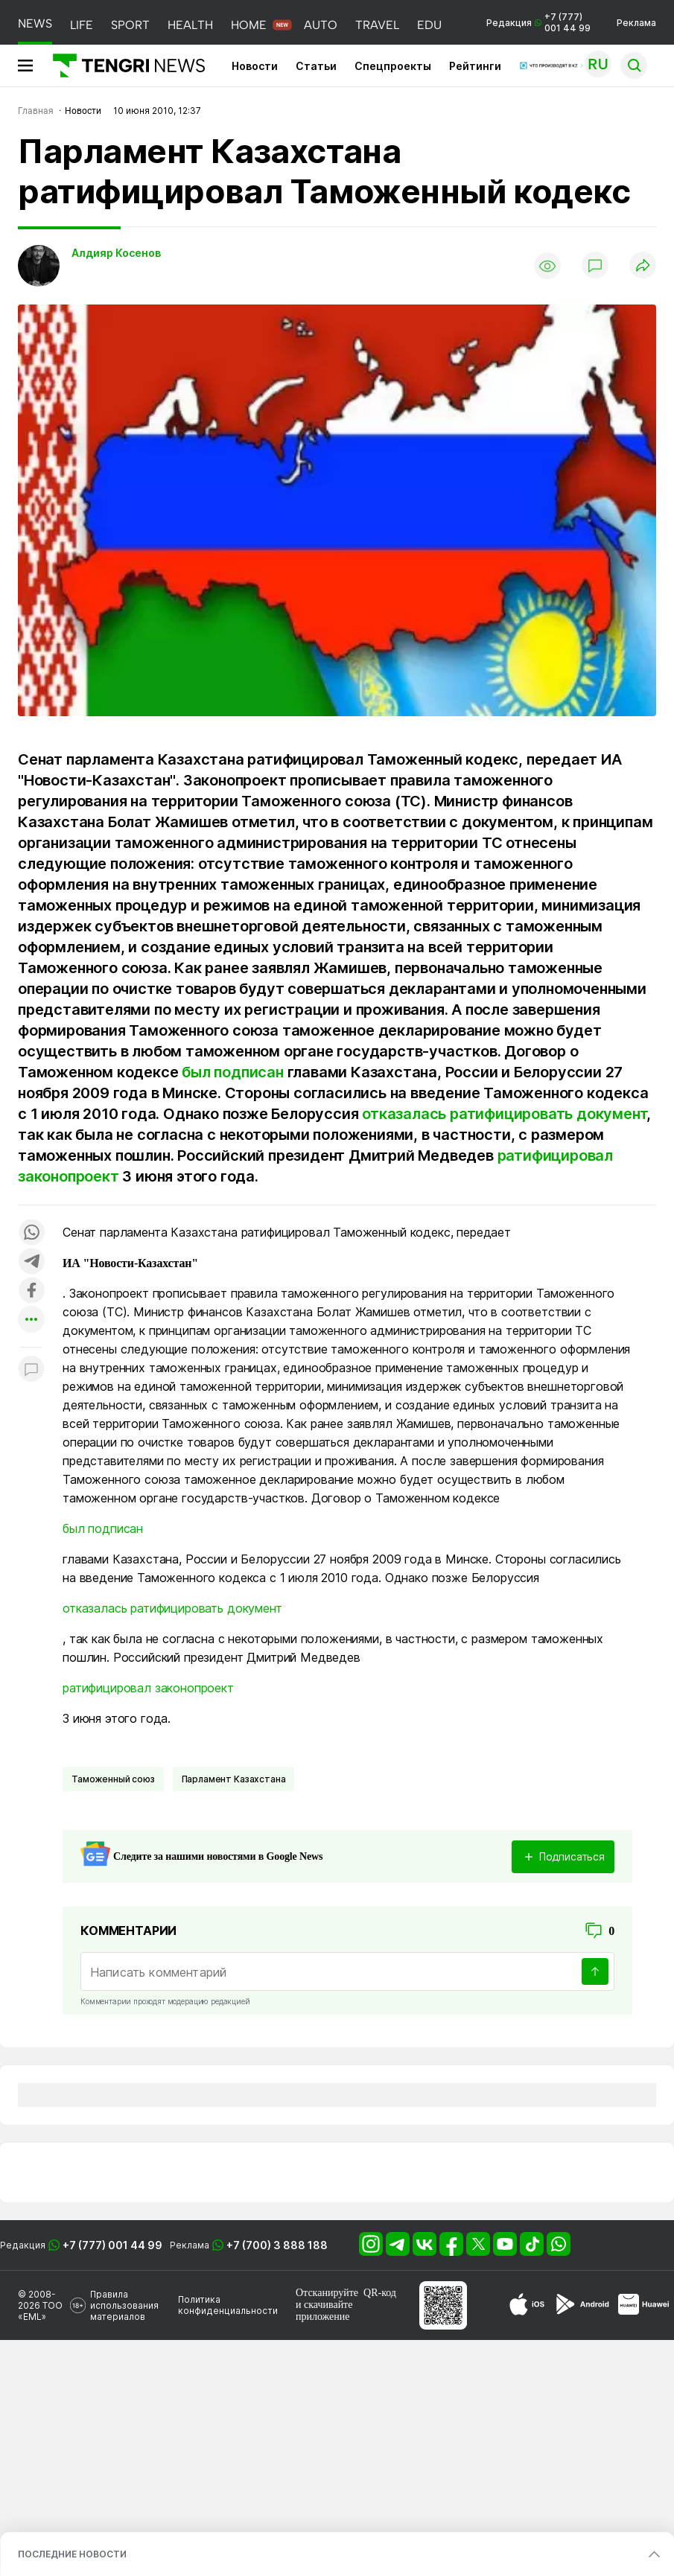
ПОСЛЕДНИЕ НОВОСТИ (72, 2554)
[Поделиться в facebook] (31, 1291)
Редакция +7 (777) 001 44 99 (538, 22)
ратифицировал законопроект (148, 1687)
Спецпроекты (393, 66)
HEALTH (190, 25)
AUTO (320, 25)
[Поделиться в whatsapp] (31, 1233)
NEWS (35, 23)
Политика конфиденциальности (228, 2305)
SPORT (130, 25)
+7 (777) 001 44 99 (112, 2245)
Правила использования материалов (124, 2305)
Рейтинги (475, 66)
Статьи (316, 66)
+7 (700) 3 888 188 (277, 2245)
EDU (429, 25)
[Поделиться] (642, 266)
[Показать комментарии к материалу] (31, 1369)
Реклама (636, 22)
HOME (249, 25)
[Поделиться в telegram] (31, 1262)
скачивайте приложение (324, 2310)
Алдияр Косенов (116, 252)
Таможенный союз (113, 1779)
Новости (255, 66)
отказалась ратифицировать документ (504, 1114)
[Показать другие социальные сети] (31, 1320)
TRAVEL (377, 25)
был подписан (233, 1072)
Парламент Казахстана (234, 1779)
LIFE (81, 25)
